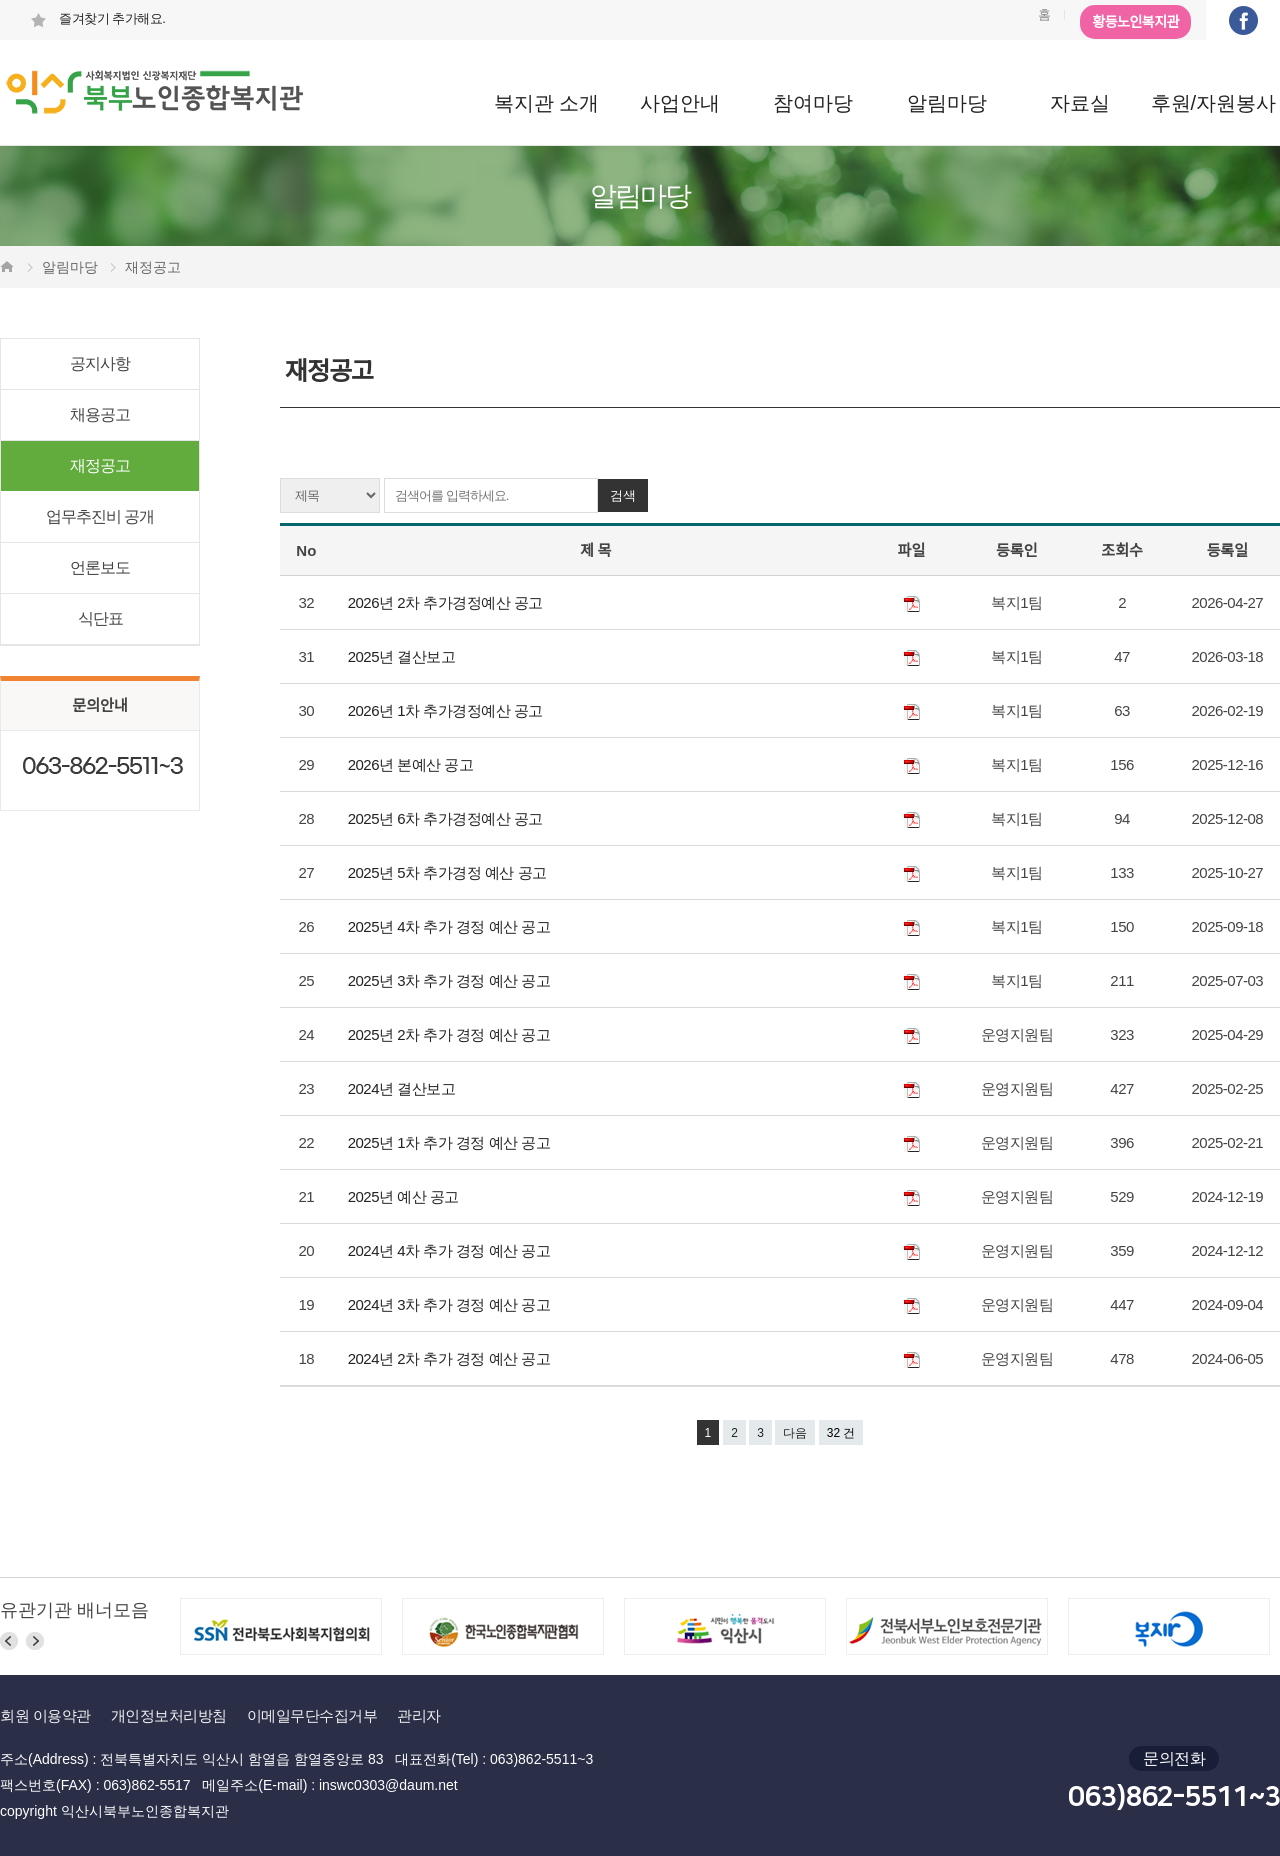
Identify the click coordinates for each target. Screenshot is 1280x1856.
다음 (795, 1433)
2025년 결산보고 (403, 656)
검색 (623, 495)
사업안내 (680, 103)
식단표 (100, 618)
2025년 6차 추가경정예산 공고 (447, 818)
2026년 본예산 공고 (412, 764)
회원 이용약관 (45, 1715)
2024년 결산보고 (403, 1088)
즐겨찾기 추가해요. (97, 18)
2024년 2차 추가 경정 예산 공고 (451, 1358)
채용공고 (100, 414)
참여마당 (813, 103)
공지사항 (100, 363)
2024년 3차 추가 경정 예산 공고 (451, 1304)
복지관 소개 (547, 103)
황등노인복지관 (1135, 22)
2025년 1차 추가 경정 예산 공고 (451, 1142)
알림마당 (947, 103)
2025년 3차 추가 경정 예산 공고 (451, 980)
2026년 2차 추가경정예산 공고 (447, 602)
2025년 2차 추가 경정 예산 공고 (451, 1034)
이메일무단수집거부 (312, 1715)
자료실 (1080, 103)
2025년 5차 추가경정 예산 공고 (449, 872)
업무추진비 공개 (100, 516)
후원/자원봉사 (1214, 103)
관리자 (419, 1715)
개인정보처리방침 (169, 1715)
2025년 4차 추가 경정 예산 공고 (451, 926)
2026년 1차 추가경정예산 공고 (447, 710)
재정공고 (100, 465)
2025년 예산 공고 (405, 1196)
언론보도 (100, 567)
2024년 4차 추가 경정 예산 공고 (451, 1250)
